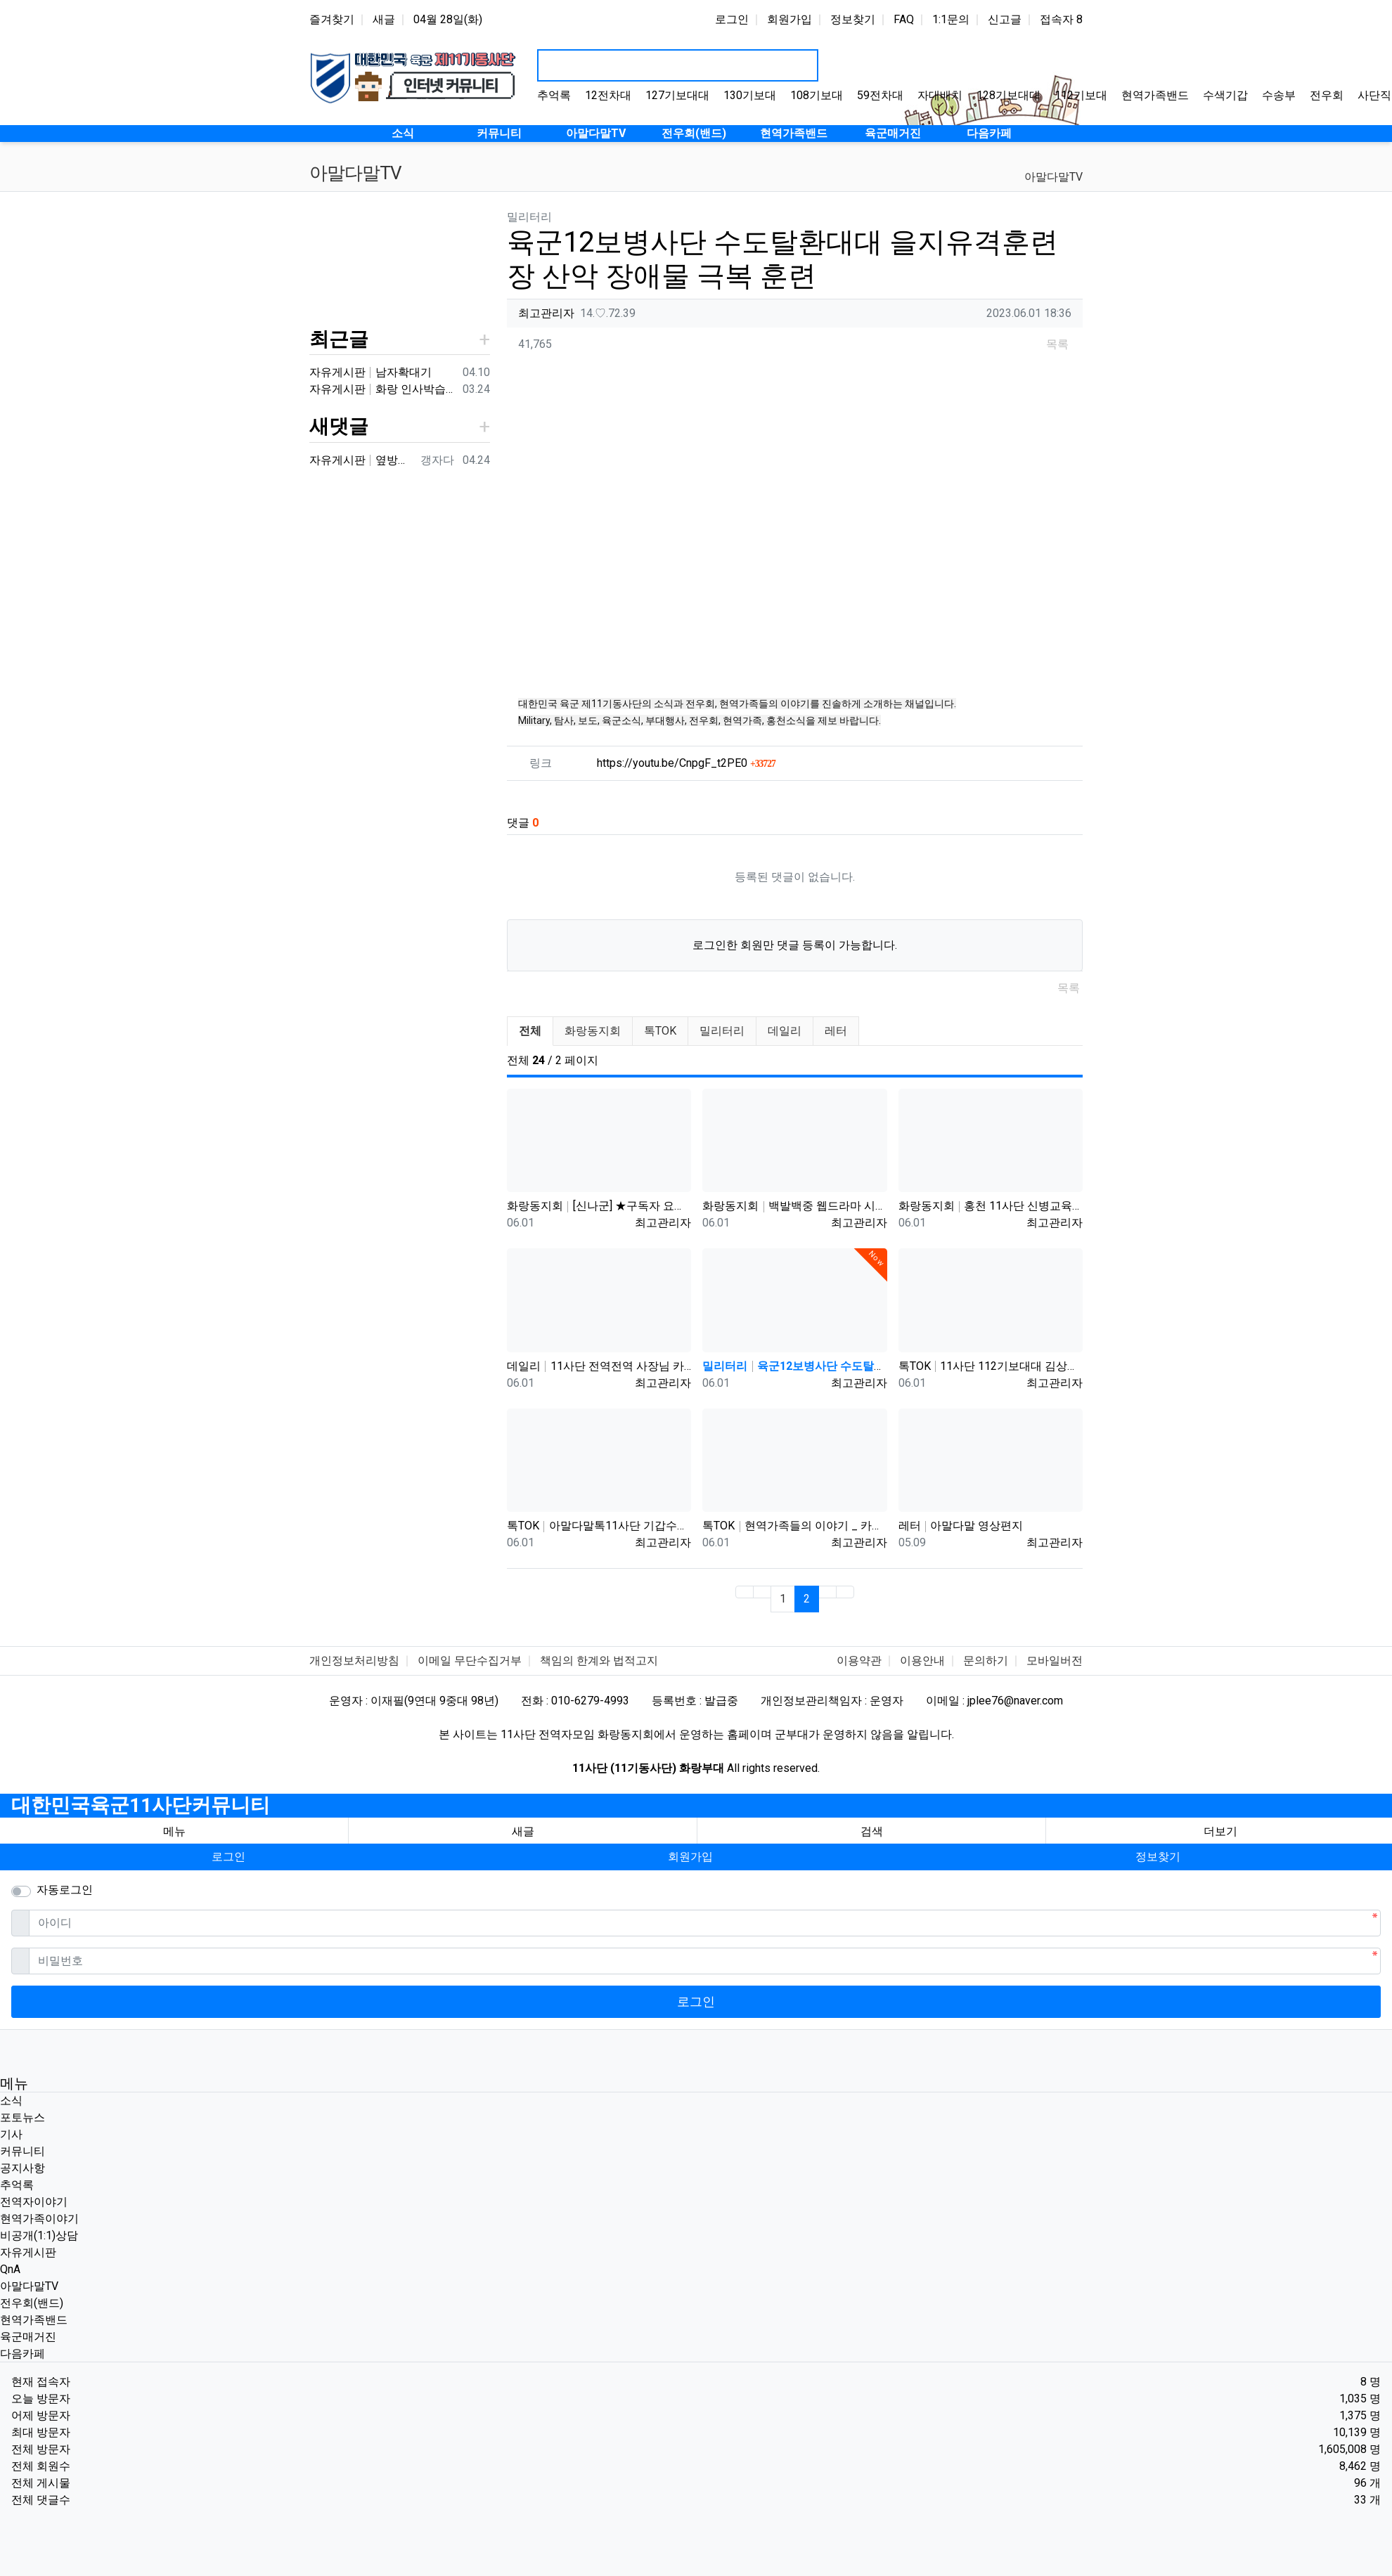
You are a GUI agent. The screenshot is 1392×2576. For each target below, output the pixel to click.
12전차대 (608, 95)
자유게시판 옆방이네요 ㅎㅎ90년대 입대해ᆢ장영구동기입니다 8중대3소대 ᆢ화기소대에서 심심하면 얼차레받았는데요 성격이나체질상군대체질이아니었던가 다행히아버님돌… (362, 460)
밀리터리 (722, 1030)
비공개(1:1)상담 (39, 2235)
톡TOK (660, 1030)
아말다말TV (1053, 176)
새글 (384, 19)
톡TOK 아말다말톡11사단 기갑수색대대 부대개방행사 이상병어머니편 (599, 1525)
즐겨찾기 (331, 19)
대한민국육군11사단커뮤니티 (140, 1805)
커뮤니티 (22, 2151)
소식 (11, 2100)
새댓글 (338, 426)
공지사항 (22, 2168)
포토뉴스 (22, 2117)
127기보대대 (677, 95)
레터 (836, 1030)
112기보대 (1081, 95)
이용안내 (922, 1660)
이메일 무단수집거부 (470, 1660)
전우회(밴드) (31, 2303)
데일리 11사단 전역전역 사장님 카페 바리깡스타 (599, 1366)
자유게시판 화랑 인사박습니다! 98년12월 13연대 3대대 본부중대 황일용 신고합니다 (383, 389)
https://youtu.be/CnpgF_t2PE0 (686, 763)
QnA (10, 2269)
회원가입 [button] (690, 1856)
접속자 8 (1061, 19)
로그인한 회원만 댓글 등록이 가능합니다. (794, 945)
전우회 (1326, 95)
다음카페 (22, 2353)
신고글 (1005, 19)
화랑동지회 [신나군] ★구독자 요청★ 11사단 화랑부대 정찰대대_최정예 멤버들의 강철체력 (599, 1205)
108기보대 (816, 95)
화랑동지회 (593, 1030)
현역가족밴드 (1155, 95)
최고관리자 (546, 313)
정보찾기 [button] (1157, 1856)
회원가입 (789, 19)
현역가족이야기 (39, 2218)
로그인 (732, 19)
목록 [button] (1057, 344)
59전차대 (880, 95)
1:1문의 (950, 19)
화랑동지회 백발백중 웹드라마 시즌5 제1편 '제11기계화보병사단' (794, 1205)
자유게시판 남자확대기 (370, 372)
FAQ (904, 19)
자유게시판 (28, 2252)
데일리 (784, 1030)
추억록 (554, 95)
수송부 (1279, 95)
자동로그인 (65, 1889)
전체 (530, 1030)
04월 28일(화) (447, 19)
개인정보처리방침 (354, 1660)
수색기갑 (1225, 95)
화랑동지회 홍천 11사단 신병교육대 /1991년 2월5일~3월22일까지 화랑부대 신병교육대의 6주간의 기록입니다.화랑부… (990, 1205)
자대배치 (939, 95)
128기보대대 (1008, 95)
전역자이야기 (33, 2201)
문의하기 (985, 1660)
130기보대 (749, 95)
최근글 (338, 339)
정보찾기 (852, 19)
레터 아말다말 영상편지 (961, 1525)
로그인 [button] (228, 1856)
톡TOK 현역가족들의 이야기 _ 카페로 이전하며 (794, 1525)
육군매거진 (28, 2336)
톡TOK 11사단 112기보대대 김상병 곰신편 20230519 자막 (990, 1366)
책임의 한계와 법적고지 (599, 1660)
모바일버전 (1054, 1660)
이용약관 (859, 1660)
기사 (11, 2134)
